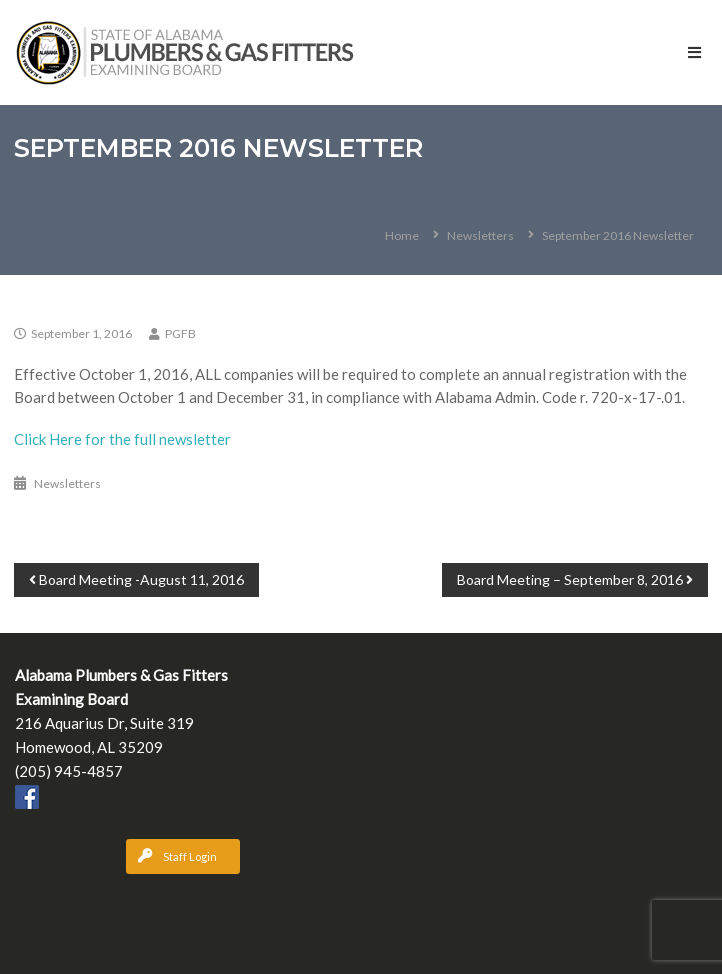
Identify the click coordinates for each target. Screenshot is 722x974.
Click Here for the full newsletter (122, 439)
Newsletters (480, 235)
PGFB (180, 333)
